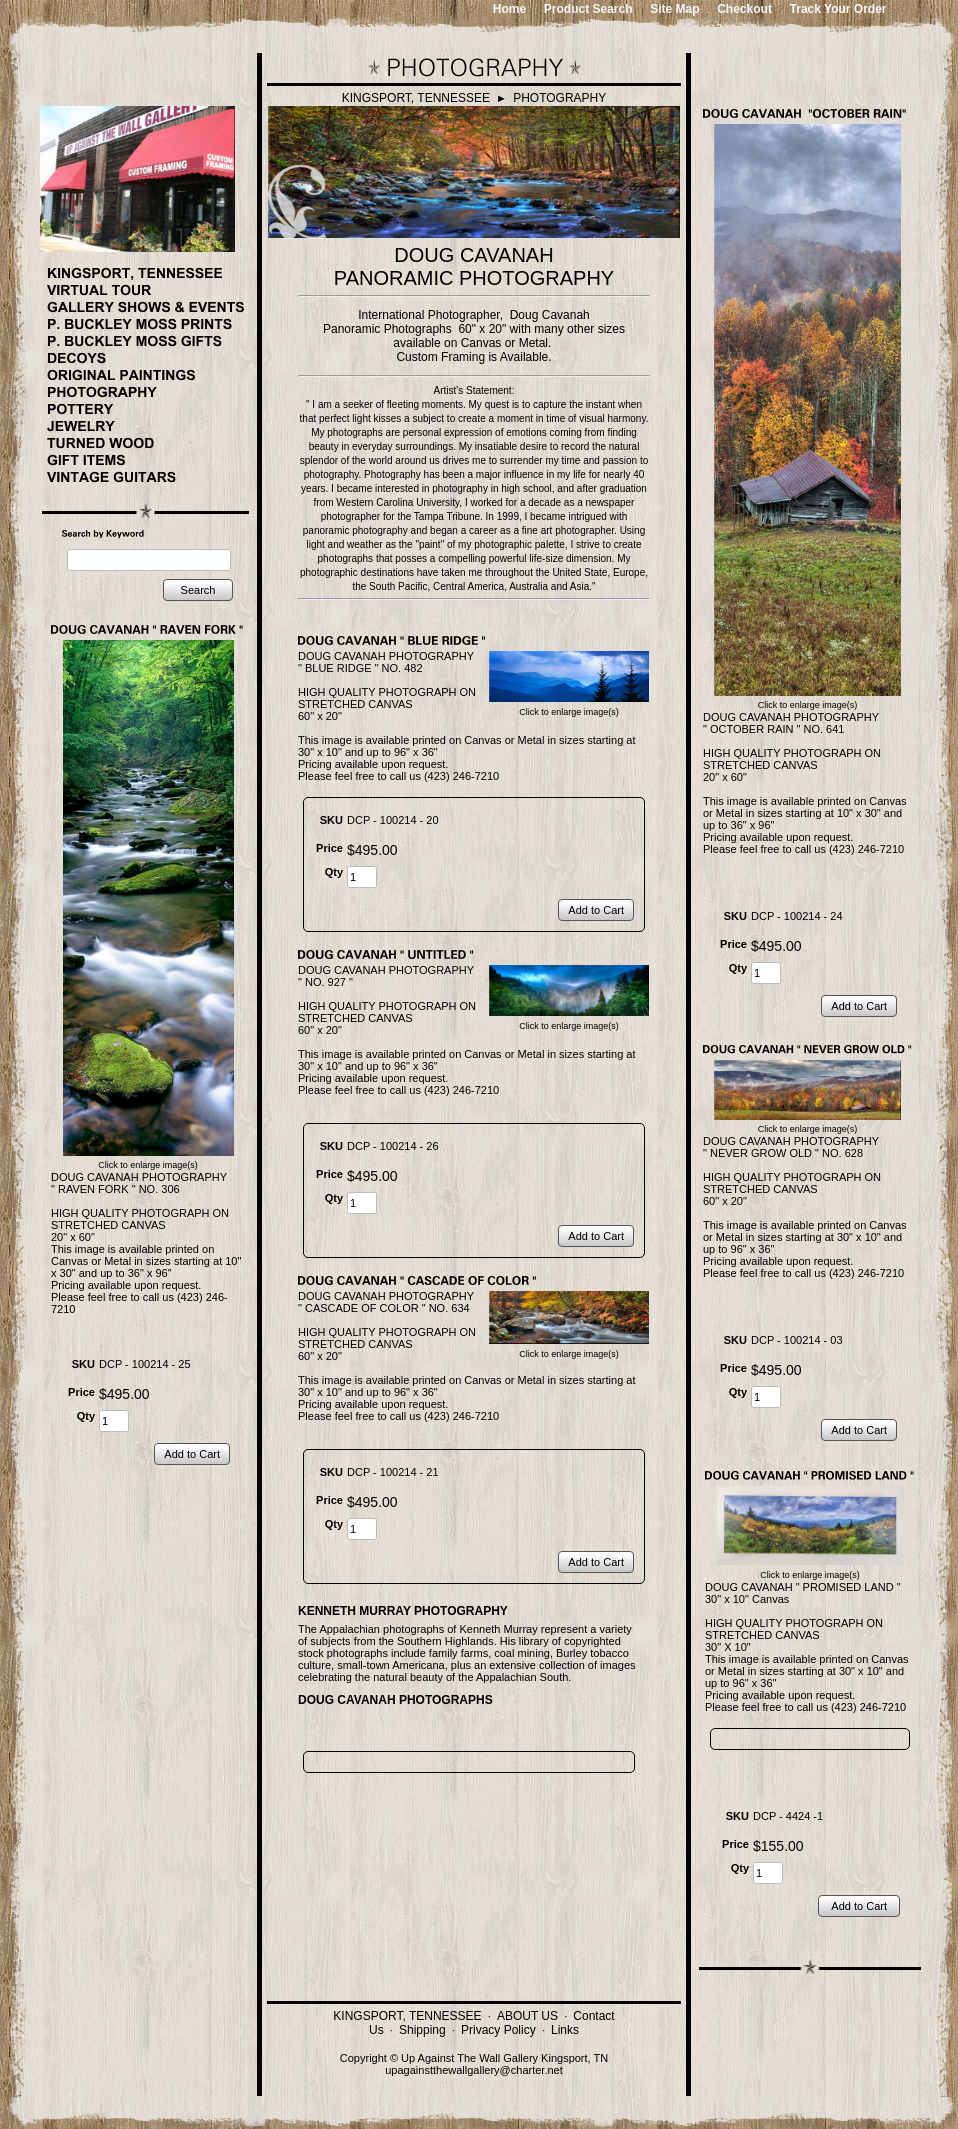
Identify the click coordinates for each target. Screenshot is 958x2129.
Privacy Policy (498, 2030)
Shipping (422, 2030)
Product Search (588, 9)
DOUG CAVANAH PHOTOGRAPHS (395, 1700)
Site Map (674, 9)
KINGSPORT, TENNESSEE (416, 98)
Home (509, 9)
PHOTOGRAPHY (559, 98)
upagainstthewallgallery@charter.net (474, 2070)
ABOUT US (527, 2016)
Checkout (744, 9)
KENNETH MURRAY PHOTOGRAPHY (403, 1611)
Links (565, 2030)
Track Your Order (838, 9)
